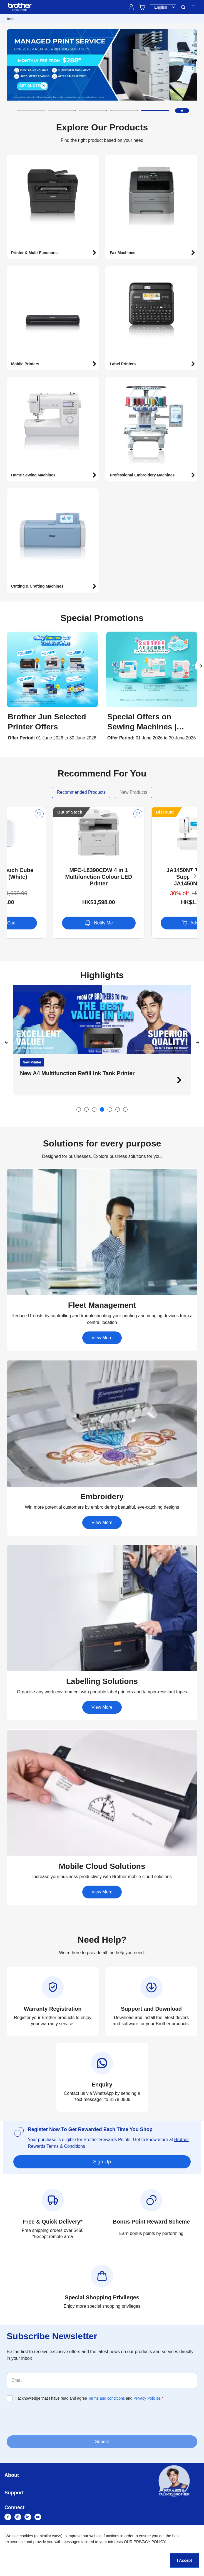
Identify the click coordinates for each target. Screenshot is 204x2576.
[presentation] (49, 2418)
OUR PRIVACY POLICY (144, 2542)
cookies (26, 2536)
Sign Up (102, 2161)
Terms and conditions (106, 2398)
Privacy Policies (147, 2398)
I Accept (184, 2560)
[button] (30, 110)
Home (10, 19)
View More (101, 1337)
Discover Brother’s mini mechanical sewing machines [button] (84, 1073)
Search (183, 7)
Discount (20, 812)
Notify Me (151, 923)
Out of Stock (122, 812)
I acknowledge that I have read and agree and (89, 2398)
